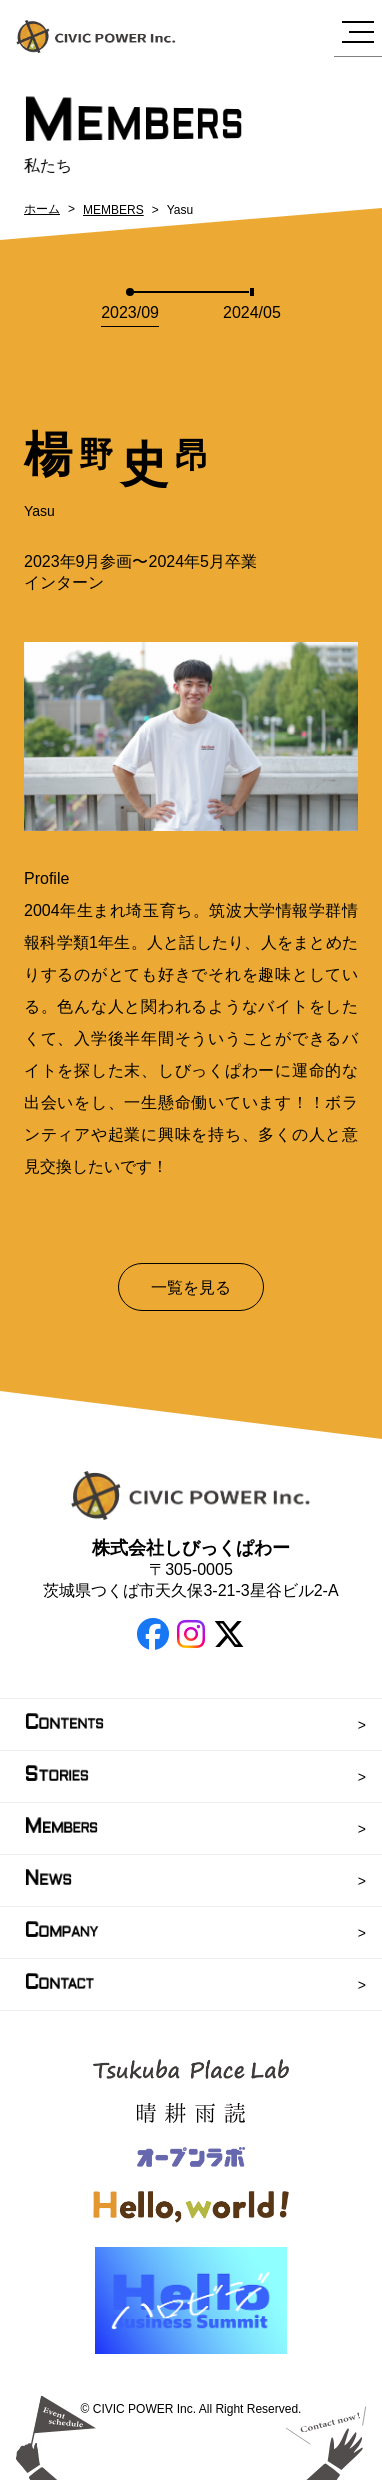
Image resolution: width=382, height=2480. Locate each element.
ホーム (42, 209)
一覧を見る (191, 1287)
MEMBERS (113, 210)
